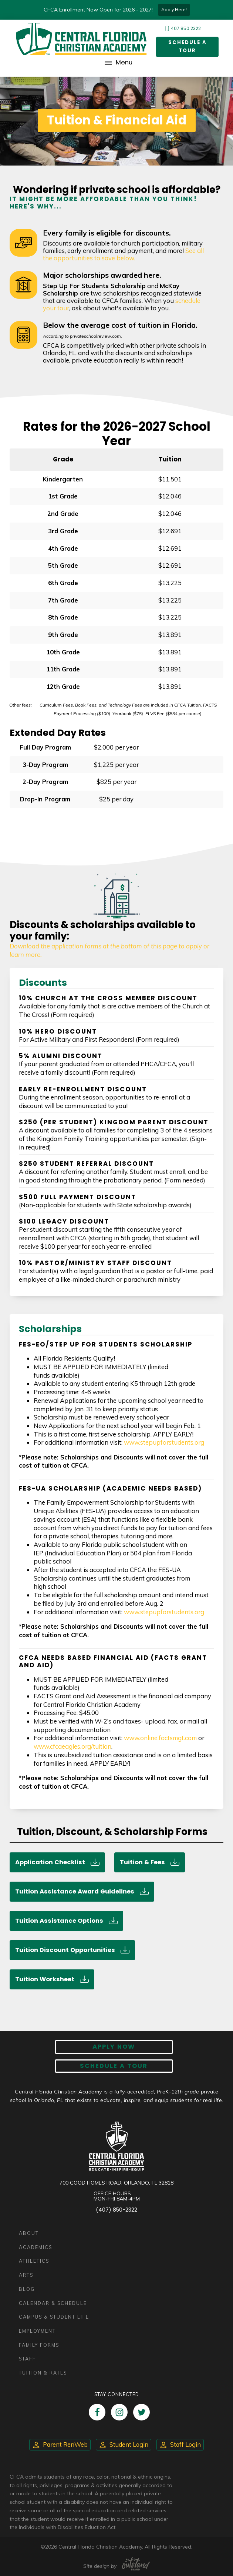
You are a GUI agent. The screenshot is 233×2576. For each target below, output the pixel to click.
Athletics (34, 2261)
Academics (35, 2247)
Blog (27, 2289)
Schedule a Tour (186, 47)
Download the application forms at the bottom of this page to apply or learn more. (109, 950)
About (29, 2233)
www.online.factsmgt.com (160, 1738)
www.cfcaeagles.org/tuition (72, 1746)
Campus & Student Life (54, 2317)
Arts (26, 2275)
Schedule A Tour (114, 2066)
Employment (37, 2331)
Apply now (113, 2047)
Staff (27, 2359)
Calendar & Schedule (53, 2303)
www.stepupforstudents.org (164, 1443)
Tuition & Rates (43, 2373)
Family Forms (39, 2345)
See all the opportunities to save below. (123, 254)
